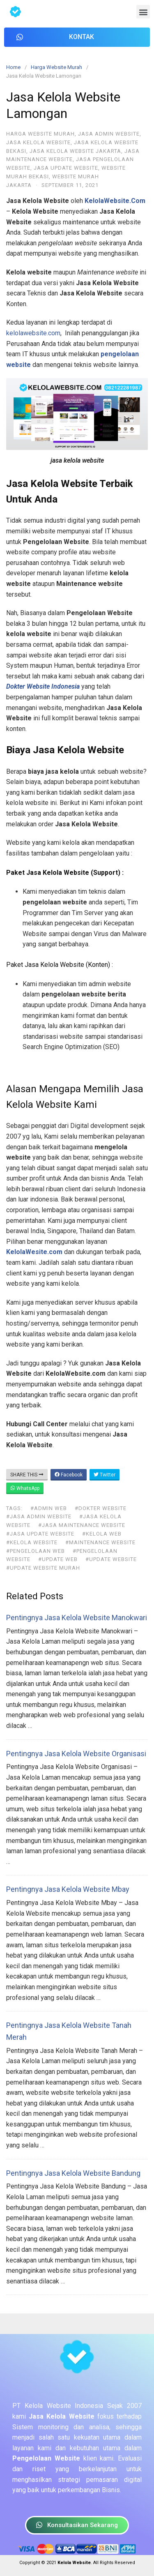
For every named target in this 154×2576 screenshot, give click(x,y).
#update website (111, 1559)
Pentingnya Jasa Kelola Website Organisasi (76, 1753)
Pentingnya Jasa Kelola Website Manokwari (76, 1617)
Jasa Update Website (66, 168)
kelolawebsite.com (33, 333)
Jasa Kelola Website (38, 142)
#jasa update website (40, 1534)
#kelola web (102, 1534)
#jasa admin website (38, 1516)
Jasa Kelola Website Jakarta (75, 151)
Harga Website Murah (56, 67)
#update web (58, 1559)
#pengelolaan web (35, 1551)
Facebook (69, 1475)
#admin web (48, 1508)
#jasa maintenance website (81, 1525)
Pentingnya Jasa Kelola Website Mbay (67, 1889)
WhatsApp (24, 1488)
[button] (143, 11)
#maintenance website (100, 1542)
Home (13, 67)
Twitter (104, 1475)
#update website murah (43, 1568)
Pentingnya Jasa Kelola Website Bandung (73, 2173)
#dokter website (100, 1508)
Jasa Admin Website (109, 134)
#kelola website (31, 1542)
